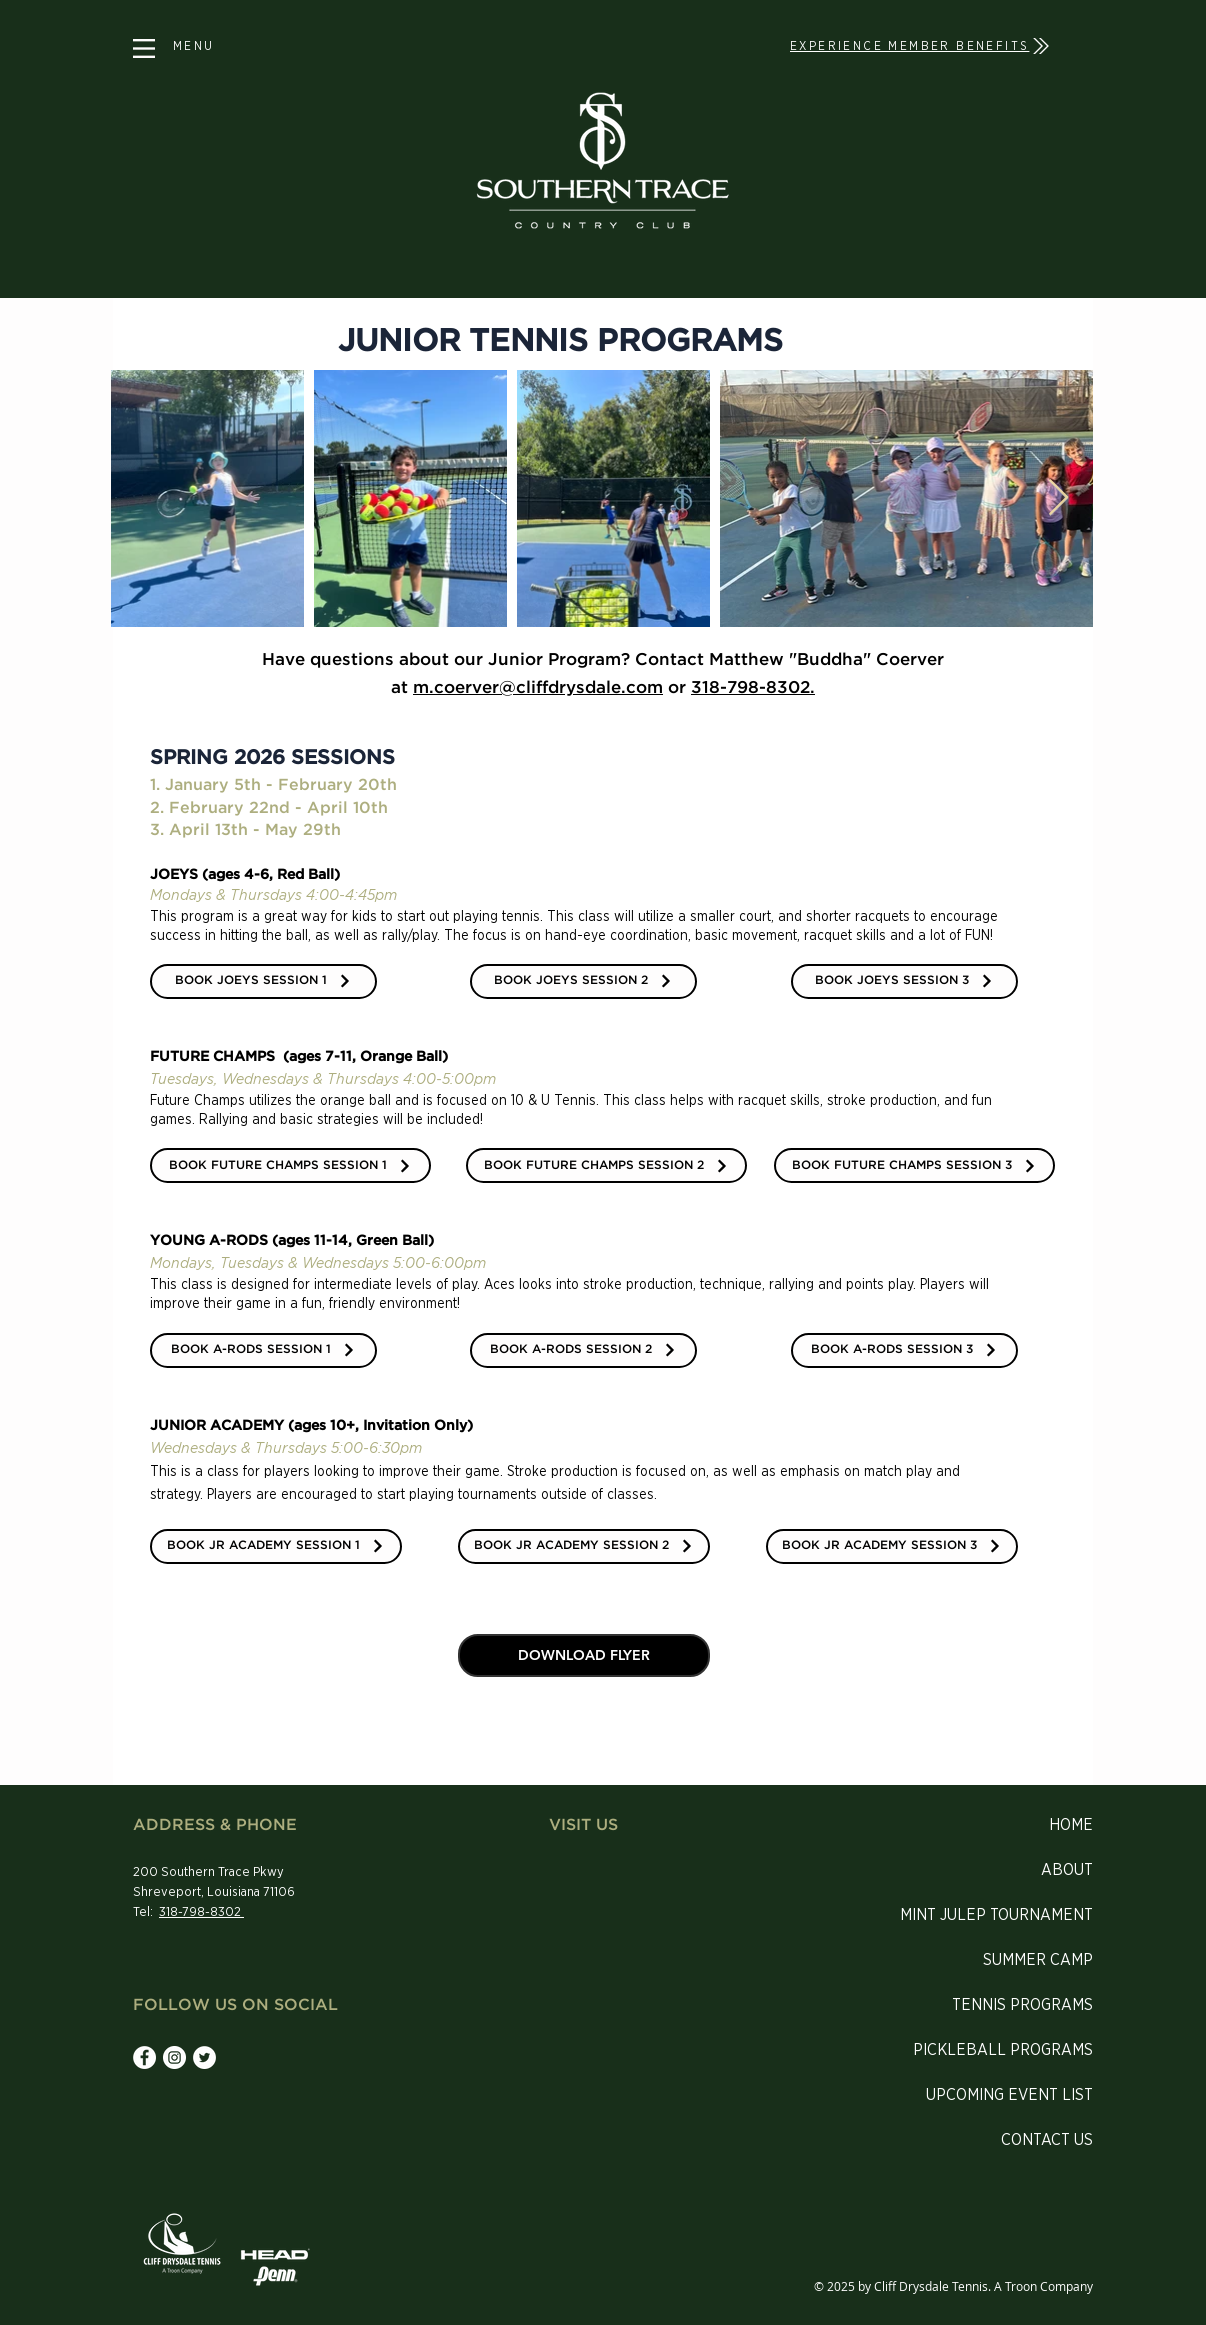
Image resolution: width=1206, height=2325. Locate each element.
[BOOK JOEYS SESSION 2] (583, 981)
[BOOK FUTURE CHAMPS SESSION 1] (290, 1165)
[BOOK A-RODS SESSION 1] (263, 1350)
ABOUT (1067, 1870)
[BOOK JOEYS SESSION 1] (263, 981)
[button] (144, 48)
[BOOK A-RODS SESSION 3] (904, 1350)
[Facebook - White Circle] (144, 2057)
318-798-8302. (753, 688)
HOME (1071, 1825)
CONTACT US (1047, 2140)
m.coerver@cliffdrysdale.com (538, 688)
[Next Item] (1058, 498)
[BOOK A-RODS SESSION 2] (583, 1350)
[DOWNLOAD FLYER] (584, 1655)
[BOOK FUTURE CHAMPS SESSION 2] (606, 1165)
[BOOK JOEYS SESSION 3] (904, 981)
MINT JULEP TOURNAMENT (996, 1915)
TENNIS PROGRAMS (1022, 2005)
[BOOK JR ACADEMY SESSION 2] (584, 1546)
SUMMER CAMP (1038, 1960)
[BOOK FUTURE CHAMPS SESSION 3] (914, 1165)
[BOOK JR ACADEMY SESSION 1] (276, 1546)
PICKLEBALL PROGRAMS (1003, 2050)
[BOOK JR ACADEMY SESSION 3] (892, 1546)
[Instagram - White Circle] (174, 2057)
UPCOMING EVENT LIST (1009, 2095)
